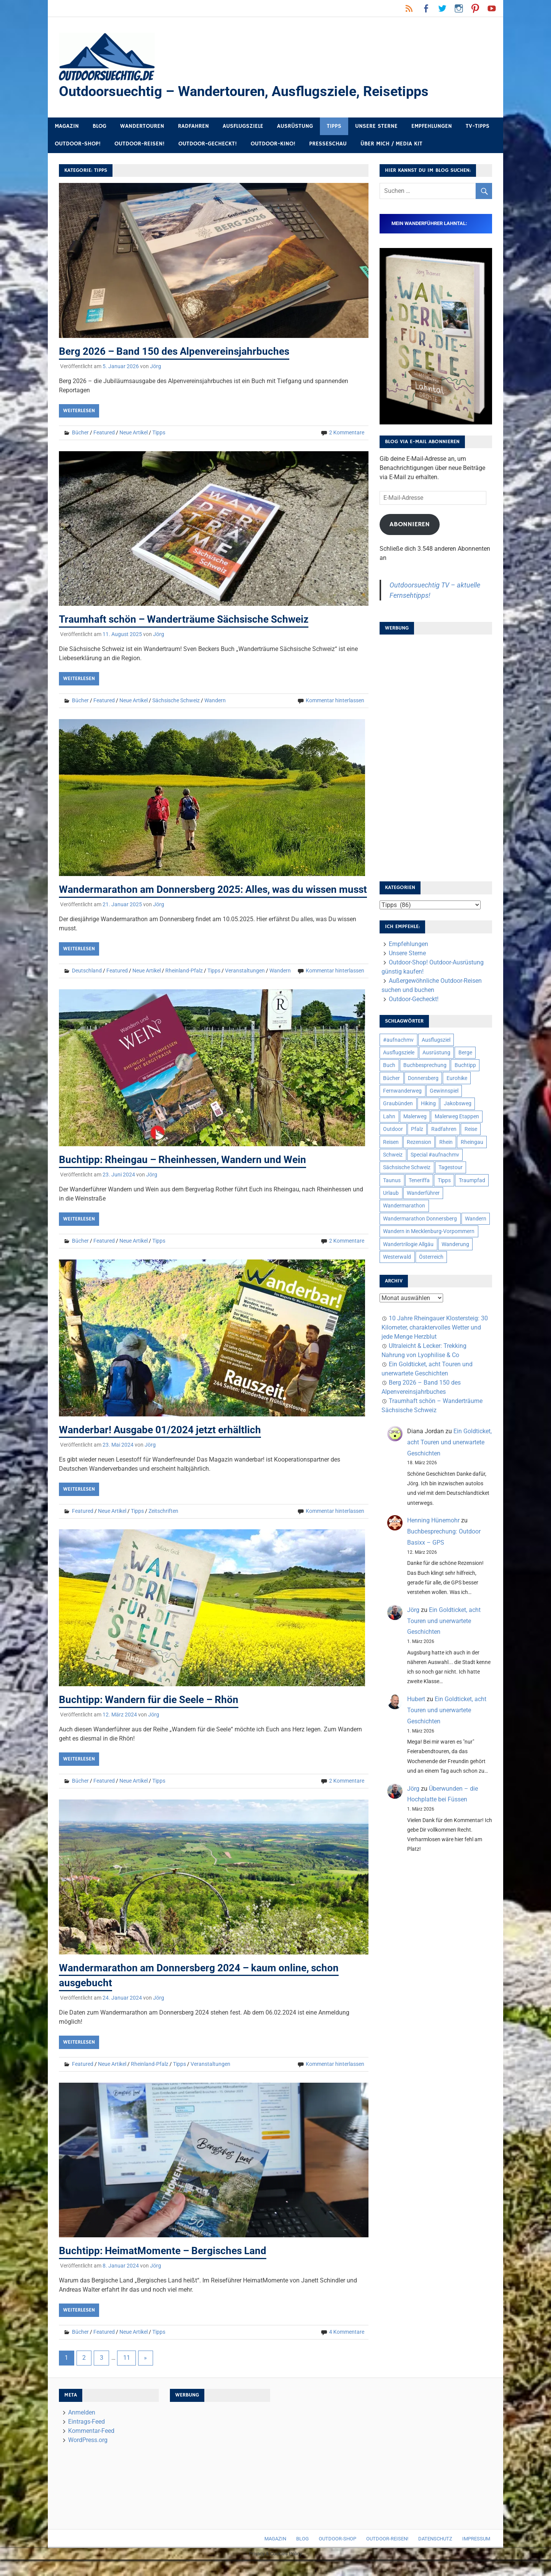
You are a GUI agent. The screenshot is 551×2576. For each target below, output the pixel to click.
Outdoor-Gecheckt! (207, 145)
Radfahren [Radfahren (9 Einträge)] (443, 1130)
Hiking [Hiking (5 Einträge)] (428, 1105)
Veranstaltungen (245, 987)
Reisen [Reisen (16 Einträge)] (391, 1143)
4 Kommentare (346, 2348)
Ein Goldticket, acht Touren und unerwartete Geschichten (449, 1443)
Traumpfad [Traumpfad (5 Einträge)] (472, 1181)
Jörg (155, 367)
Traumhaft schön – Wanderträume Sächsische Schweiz (192, 620)
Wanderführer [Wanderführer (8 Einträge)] (423, 1194)
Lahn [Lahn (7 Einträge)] (389, 1117)
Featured (104, 434)
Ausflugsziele (243, 127)
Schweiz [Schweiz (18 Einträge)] (393, 1156)
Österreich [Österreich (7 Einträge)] (431, 1258)
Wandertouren (142, 127)
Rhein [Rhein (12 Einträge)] (446, 1143)
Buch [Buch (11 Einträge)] (389, 1067)
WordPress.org (88, 2456)
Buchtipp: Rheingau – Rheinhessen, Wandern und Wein (191, 1175)
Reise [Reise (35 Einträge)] (471, 1130)
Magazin (67, 127)
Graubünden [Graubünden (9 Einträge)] (398, 1105)
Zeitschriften (163, 1527)
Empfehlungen (431, 127)
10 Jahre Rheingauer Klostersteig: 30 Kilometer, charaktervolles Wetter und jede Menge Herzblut (434, 1329)
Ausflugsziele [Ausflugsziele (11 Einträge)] (398, 1054)
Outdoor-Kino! (273, 145)
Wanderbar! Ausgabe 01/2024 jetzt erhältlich (166, 1445)
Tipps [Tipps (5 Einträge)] (444, 1181)
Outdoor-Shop (337, 2555)
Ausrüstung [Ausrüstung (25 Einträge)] (436, 1054)
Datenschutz (435, 2555)
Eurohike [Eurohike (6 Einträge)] (457, 1079)
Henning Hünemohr (433, 1521)
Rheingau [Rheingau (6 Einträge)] (472, 1143)
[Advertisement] (436, 756)
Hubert (416, 1700)
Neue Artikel (133, 434)
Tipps (334, 127)
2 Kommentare (346, 434)
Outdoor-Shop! (78, 145)
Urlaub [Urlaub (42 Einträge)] (391, 1194)
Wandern (215, 702)
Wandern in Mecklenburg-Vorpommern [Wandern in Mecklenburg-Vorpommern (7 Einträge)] (428, 1232)
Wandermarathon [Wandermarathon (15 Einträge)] (404, 1207)
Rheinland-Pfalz (184, 987)
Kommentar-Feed (91, 2446)
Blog (99, 127)
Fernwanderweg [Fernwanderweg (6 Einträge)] (402, 1092)
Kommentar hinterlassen (335, 702)
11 (126, 2374)
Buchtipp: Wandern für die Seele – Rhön (155, 1716)
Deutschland (87, 987)
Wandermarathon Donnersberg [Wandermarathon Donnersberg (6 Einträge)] (420, 1220)
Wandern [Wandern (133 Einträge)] (475, 1220)
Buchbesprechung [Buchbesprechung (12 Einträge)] (425, 1067)
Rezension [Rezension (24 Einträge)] (419, 1143)
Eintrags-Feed (86, 2437)
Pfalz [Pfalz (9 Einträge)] (417, 1130)
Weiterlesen (79, 411)
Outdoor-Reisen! (139, 145)
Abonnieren (410, 525)
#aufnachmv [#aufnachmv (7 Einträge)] (398, 1041)
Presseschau (328, 145)
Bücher (80, 434)
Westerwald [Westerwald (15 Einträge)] (397, 1258)
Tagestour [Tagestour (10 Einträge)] (451, 1169)
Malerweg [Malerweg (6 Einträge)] (415, 1117)
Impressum (476, 2555)
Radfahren (193, 127)
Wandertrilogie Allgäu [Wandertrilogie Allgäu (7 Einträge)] (408, 1245)
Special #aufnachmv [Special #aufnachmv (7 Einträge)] (435, 1156)
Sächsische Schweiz (176, 702)
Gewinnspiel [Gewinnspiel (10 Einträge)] (444, 1092)
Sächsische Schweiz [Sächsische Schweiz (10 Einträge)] (406, 1169)
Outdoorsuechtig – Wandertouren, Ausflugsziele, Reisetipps (254, 92)
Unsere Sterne (376, 127)
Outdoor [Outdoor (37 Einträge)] (393, 1130)
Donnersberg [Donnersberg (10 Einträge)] (423, 1079)
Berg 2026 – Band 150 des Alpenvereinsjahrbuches (182, 352)
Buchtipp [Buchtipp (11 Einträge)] (465, 1067)
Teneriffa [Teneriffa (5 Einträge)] (419, 1181)
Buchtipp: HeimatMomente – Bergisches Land (169, 2267)
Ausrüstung (295, 127)
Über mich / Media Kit (391, 145)
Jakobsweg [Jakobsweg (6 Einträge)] (457, 1105)
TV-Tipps (477, 127)
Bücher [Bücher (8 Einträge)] (391, 1079)
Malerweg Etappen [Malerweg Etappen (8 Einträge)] (457, 1117)
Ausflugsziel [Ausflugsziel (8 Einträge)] (436, 1041)
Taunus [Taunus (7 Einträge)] (392, 1181)
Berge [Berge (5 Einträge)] (465, 1054)
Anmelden (81, 2428)
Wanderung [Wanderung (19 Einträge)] (455, 1245)
